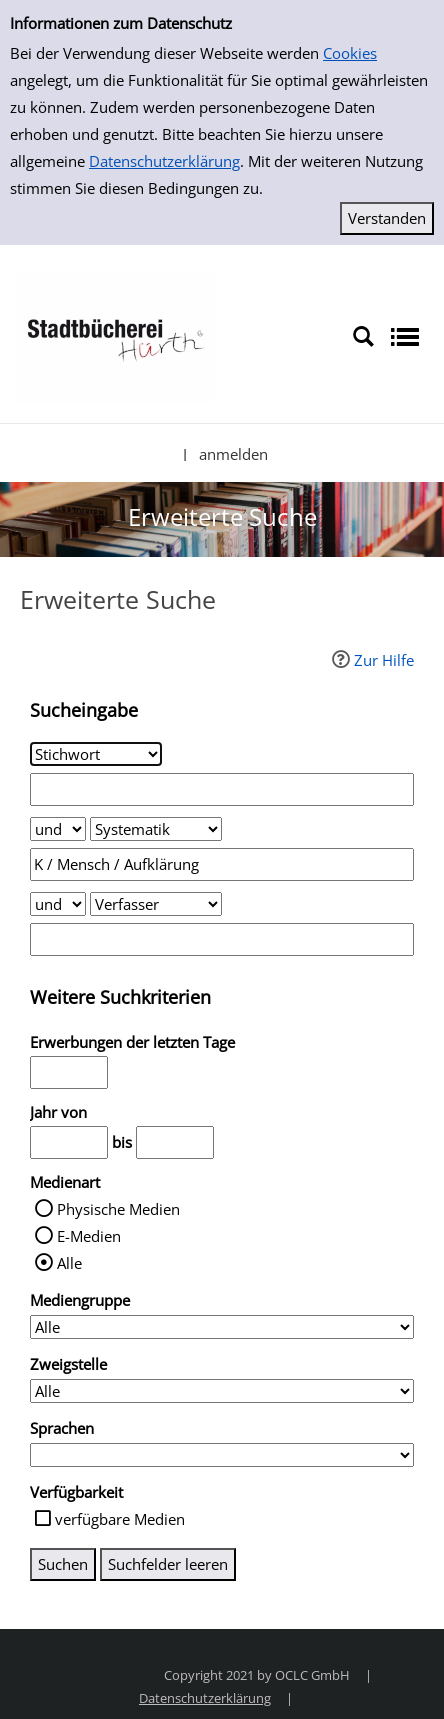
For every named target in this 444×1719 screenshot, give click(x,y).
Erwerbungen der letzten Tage (132, 1042)
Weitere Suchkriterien (120, 997)
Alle (69, 1263)
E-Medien (89, 1236)
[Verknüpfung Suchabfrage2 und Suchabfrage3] (58, 904)
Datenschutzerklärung (164, 161)
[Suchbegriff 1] (222, 789)
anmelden (233, 454)
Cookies (350, 53)
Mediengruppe (80, 1300)
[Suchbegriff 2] (222, 864)
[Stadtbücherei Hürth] (115, 335)
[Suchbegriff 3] (222, 939)
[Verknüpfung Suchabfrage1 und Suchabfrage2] (58, 829)
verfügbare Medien (120, 1519)
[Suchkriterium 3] (156, 904)
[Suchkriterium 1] (96, 754)
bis (122, 1142)
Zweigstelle (68, 1364)
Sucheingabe (84, 710)
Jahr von (58, 1112)
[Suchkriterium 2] (156, 829)
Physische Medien (118, 1209)
